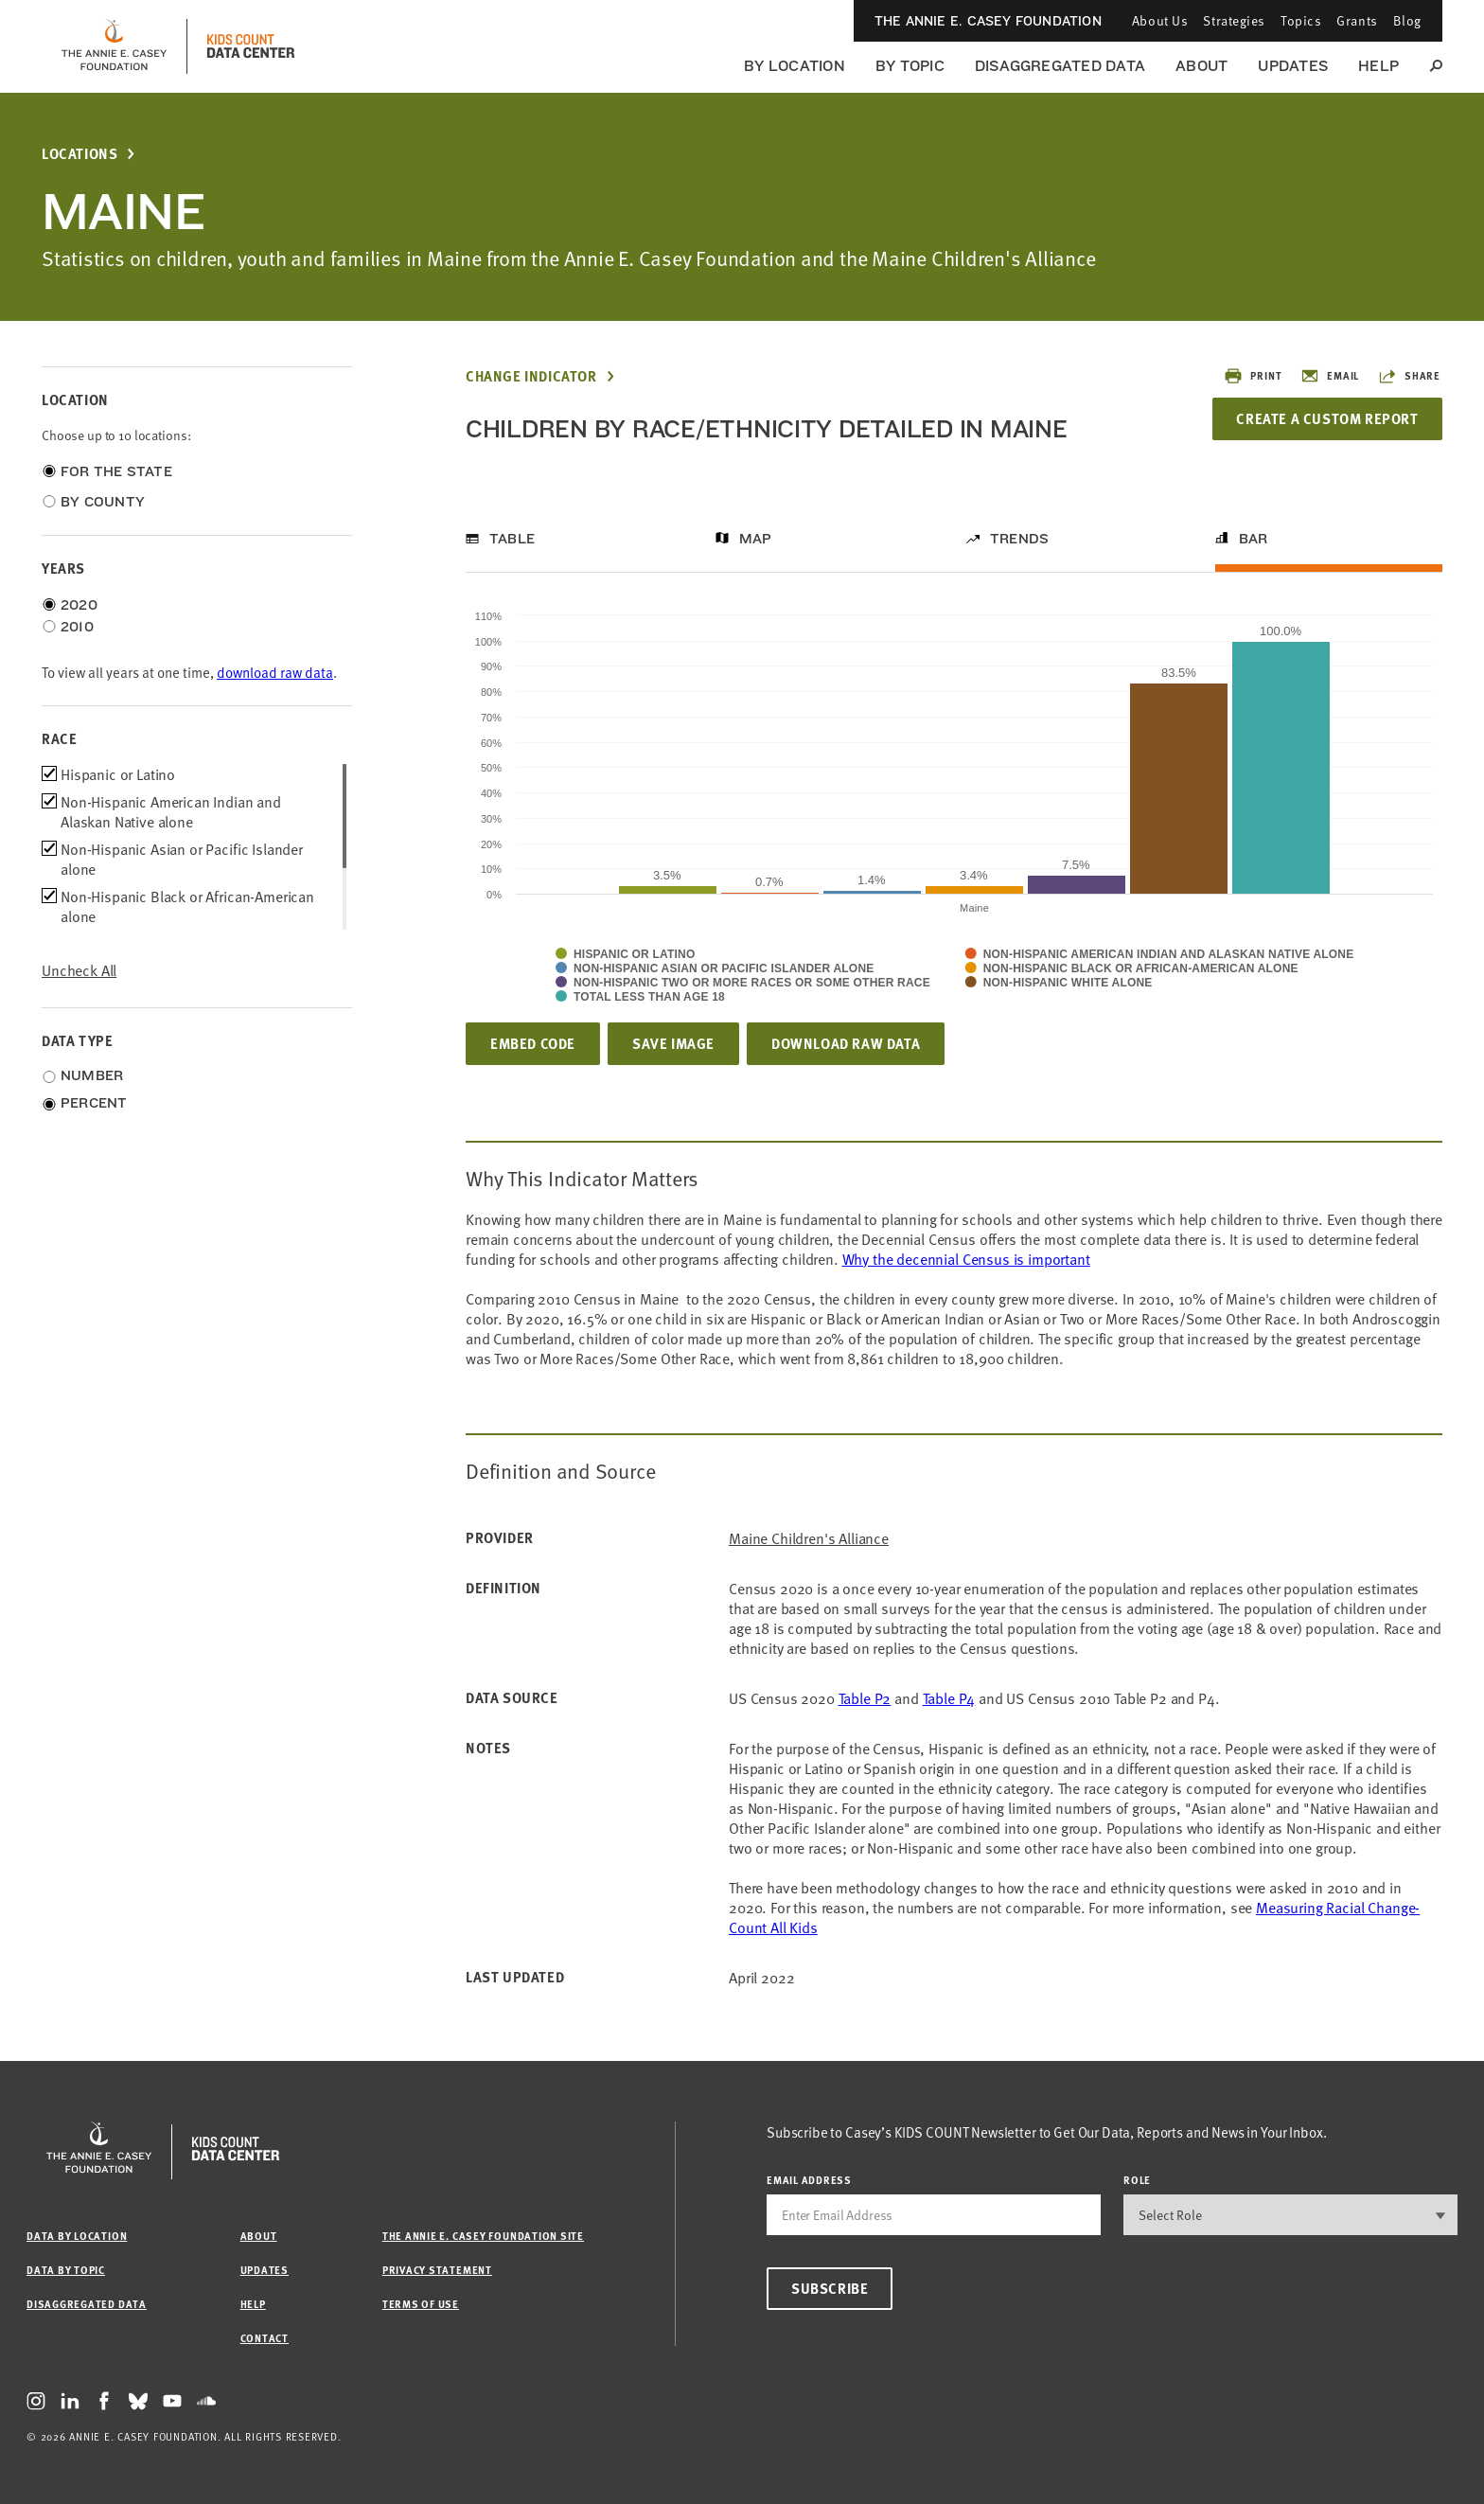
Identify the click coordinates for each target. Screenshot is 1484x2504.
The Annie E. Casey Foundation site (483, 2236)
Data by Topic (65, 2270)
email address (809, 2180)
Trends (1019, 538)
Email (1329, 375)
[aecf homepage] (114, 46)
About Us (1160, 20)
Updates (1293, 66)
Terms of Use (420, 2304)
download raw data (275, 672)
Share (1409, 375)
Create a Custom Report (1327, 418)
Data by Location (76, 2236)
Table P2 (865, 1697)
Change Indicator (531, 376)
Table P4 (949, 1697)
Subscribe (829, 2288)
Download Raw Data (845, 1043)
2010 (77, 626)
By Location (794, 66)
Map (755, 538)
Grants (1356, 20)
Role (1137, 2180)
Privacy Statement (437, 2270)
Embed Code (532, 1043)
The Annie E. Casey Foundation (988, 20)
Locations (79, 154)
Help (1378, 66)
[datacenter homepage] (250, 46)
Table (512, 538)
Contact (264, 2338)
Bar (1253, 538)
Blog (1407, 20)
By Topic (910, 66)
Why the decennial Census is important (966, 1258)
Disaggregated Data (1060, 66)
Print (1252, 375)
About (1201, 66)
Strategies (1234, 20)
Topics (1301, 20)
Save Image (673, 1043)
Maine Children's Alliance (809, 1538)
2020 (79, 604)
